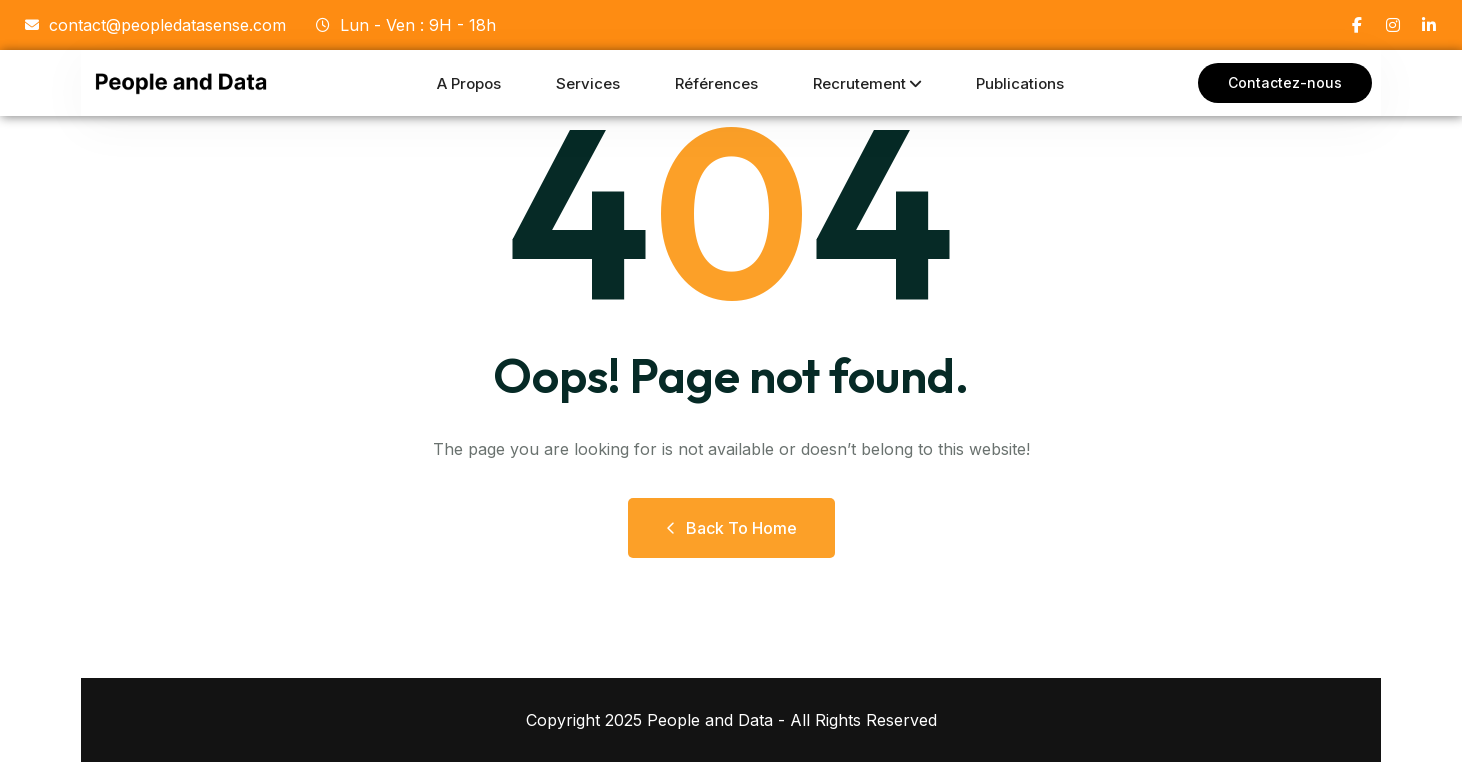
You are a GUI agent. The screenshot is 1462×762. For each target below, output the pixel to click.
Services (588, 83)
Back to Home (731, 528)
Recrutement (859, 83)
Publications (1020, 83)
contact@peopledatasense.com (155, 25)
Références (716, 83)
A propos (469, 83)
